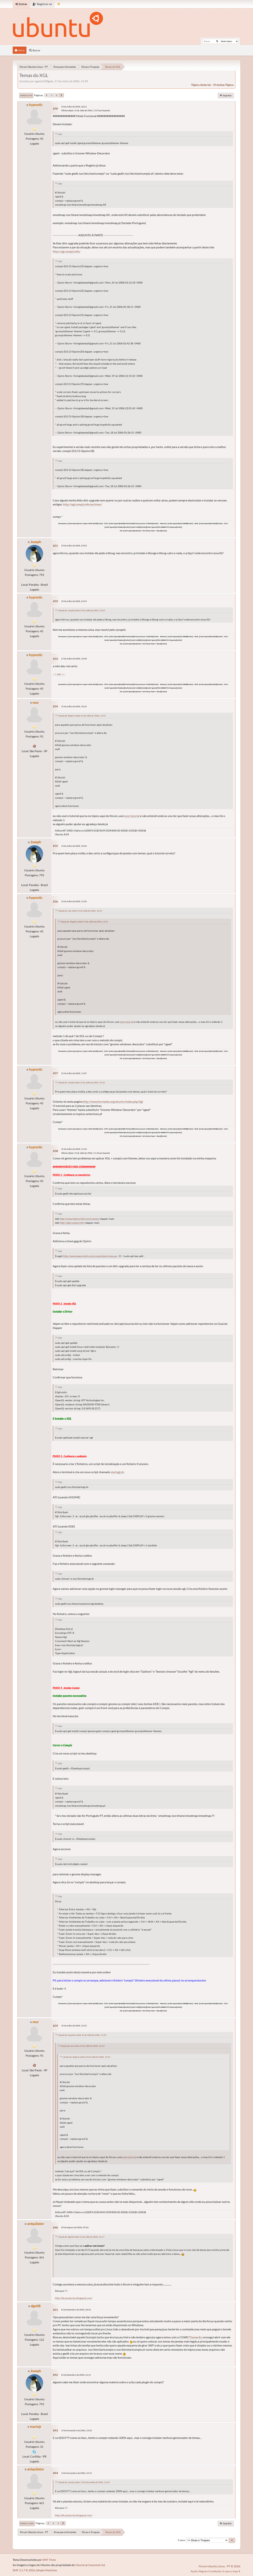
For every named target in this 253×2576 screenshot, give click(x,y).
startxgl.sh (117, 1472)
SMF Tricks (49, 2559)
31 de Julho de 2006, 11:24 (74, 1149)
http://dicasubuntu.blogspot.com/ (73, 2298)
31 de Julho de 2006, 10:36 (74, 846)
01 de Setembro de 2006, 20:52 (76, 2309)
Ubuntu (80, 2565)
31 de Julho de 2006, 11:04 (74, 901)
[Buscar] (217, 41)
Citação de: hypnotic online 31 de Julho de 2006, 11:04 (82, 2035)
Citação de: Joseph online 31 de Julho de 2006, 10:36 (81, 1082)
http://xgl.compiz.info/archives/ (82, 504)
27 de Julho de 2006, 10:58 (74, 658)
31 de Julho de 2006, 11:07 (74, 1073)
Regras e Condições (210, 2571)
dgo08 (36, 2306)
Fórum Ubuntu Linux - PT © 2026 (219, 2566)
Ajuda (194, 2571)
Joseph (35, 542)
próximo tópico (224, 84)
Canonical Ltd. (96, 2565)
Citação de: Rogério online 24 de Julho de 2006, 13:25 (82, 715)
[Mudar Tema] (59, 4)
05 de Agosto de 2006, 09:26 (75, 2227)
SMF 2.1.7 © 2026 (24, 2570)
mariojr (35, 2426)
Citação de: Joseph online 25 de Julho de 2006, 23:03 (81, 610)
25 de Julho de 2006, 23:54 (74, 601)
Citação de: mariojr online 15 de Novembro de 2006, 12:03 (84, 2482)
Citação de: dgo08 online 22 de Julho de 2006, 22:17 (81, 2236)
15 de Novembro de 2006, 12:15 (76, 2473)
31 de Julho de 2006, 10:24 (74, 706)
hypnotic (36, 105)
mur (36, 702)
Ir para (181, 2540)
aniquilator (35, 2223)
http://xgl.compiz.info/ (66, 251)
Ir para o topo (27, 2523)
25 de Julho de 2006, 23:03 (74, 545)
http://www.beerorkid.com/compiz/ (80, 1218)
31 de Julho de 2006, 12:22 (74, 2025)
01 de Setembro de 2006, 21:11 (76, 2375)
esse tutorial (131, 816)
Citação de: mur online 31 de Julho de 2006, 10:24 (80, 910)
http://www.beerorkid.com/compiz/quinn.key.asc (90, 1256)
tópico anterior (201, 84)
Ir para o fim (26, 95)
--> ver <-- (59, 674)
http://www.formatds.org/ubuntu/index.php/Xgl (113, 1101)
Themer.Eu (195, 2337)
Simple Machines (46, 2570)
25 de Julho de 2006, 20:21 (74, 106)
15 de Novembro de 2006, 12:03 (76, 2430)
